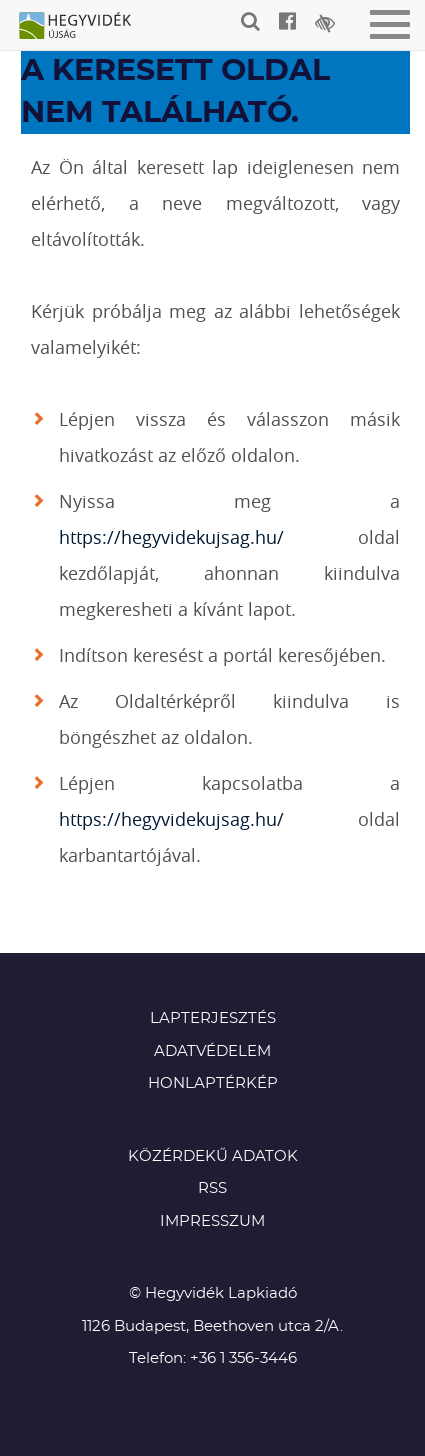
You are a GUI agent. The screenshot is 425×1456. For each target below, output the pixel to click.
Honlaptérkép (213, 1083)
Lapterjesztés (213, 1018)
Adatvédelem (212, 1051)
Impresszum (212, 1221)
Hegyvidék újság (85, 27)
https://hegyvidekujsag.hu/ (171, 537)
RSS (212, 1188)
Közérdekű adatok (213, 1156)
